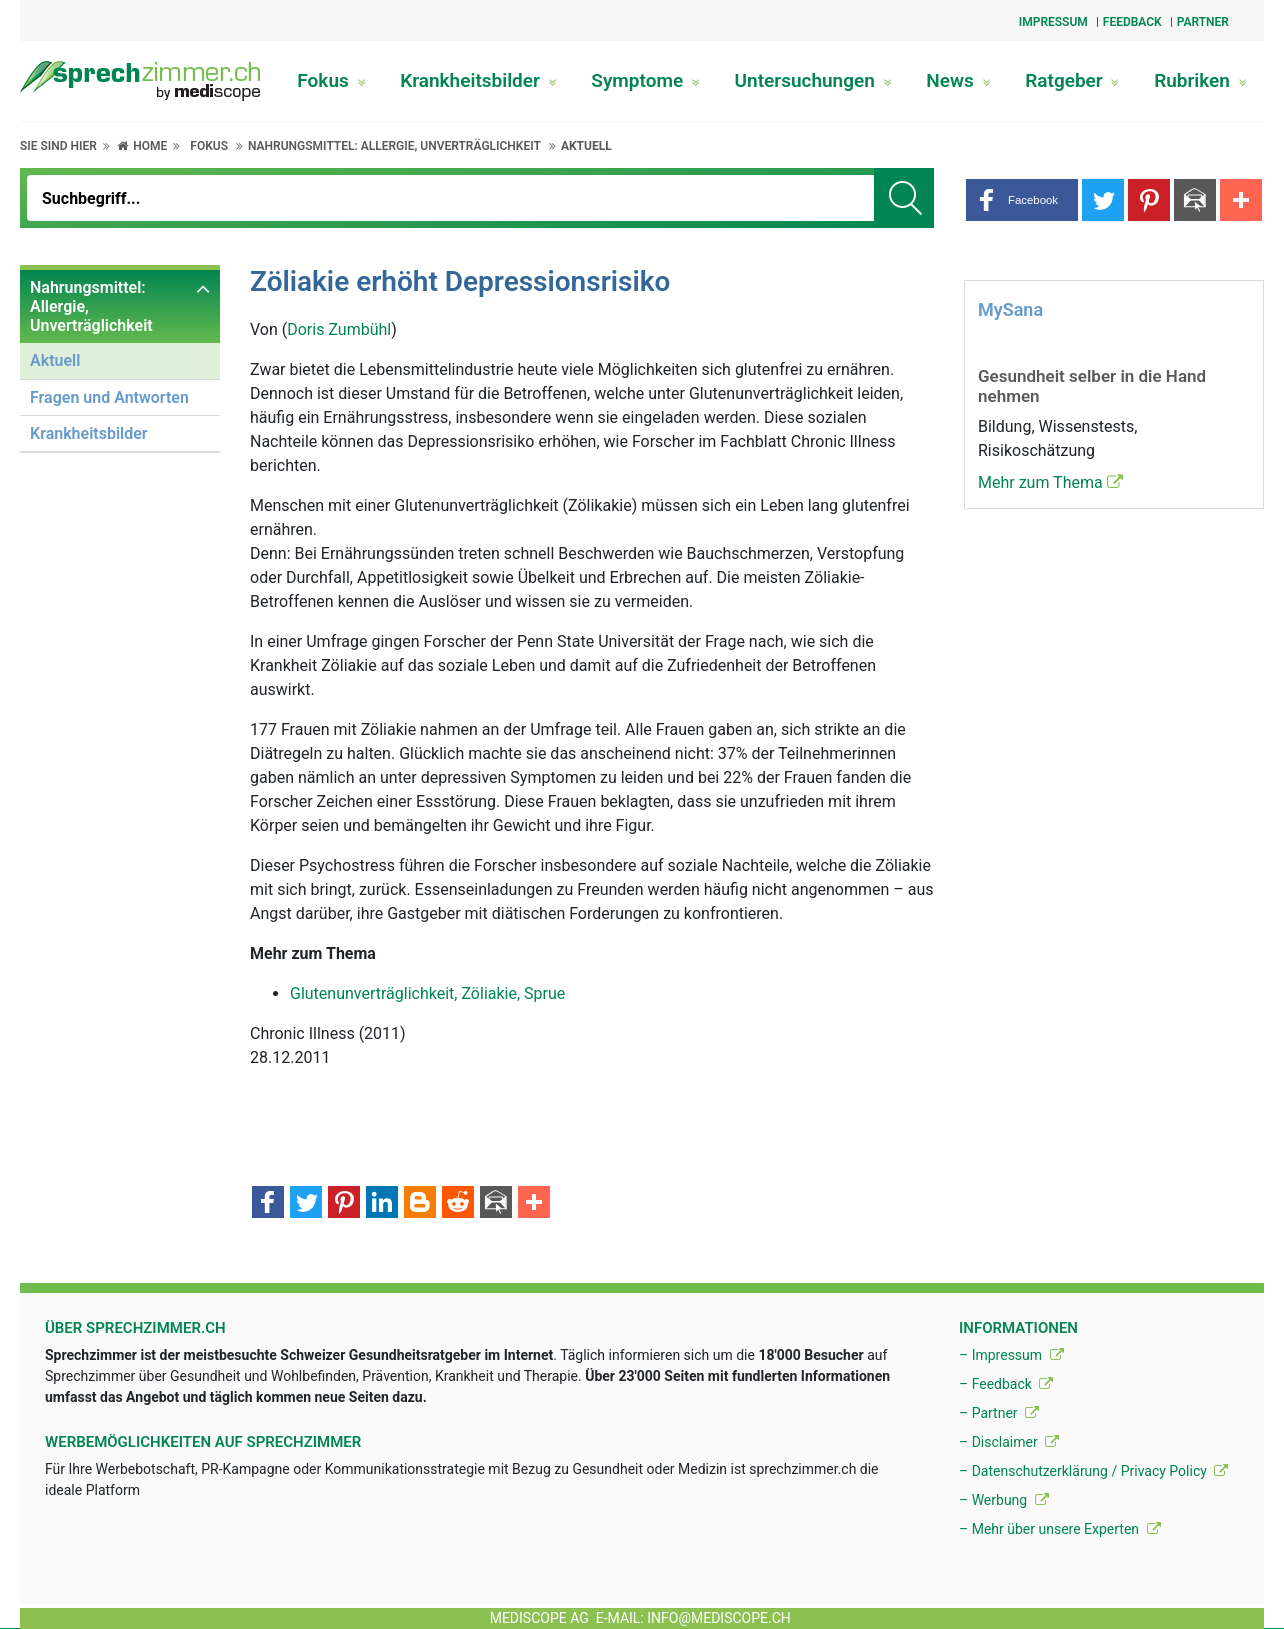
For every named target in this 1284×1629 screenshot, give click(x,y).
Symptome (645, 80)
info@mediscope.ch (719, 1618)
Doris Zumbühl (339, 329)
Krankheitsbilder (478, 80)
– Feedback (1006, 1384)
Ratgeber (1072, 80)
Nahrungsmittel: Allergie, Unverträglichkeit (394, 146)
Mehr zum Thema (1050, 482)
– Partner (999, 1413)
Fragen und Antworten (109, 397)
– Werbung (1004, 1500)
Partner (1203, 22)
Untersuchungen (813, 80)
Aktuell (586, 146)
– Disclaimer (1009, 1442)
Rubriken (1200, 80)
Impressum (1053, 22)
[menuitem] (120, 361)
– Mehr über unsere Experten (1060, 1529)
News (958, 80)
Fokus (331, 80)
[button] (1022, 200)
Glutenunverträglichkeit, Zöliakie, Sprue (427, 993)
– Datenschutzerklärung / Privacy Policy (1093, 1471)
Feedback (1132, 22)
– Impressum (1011, 1355)
